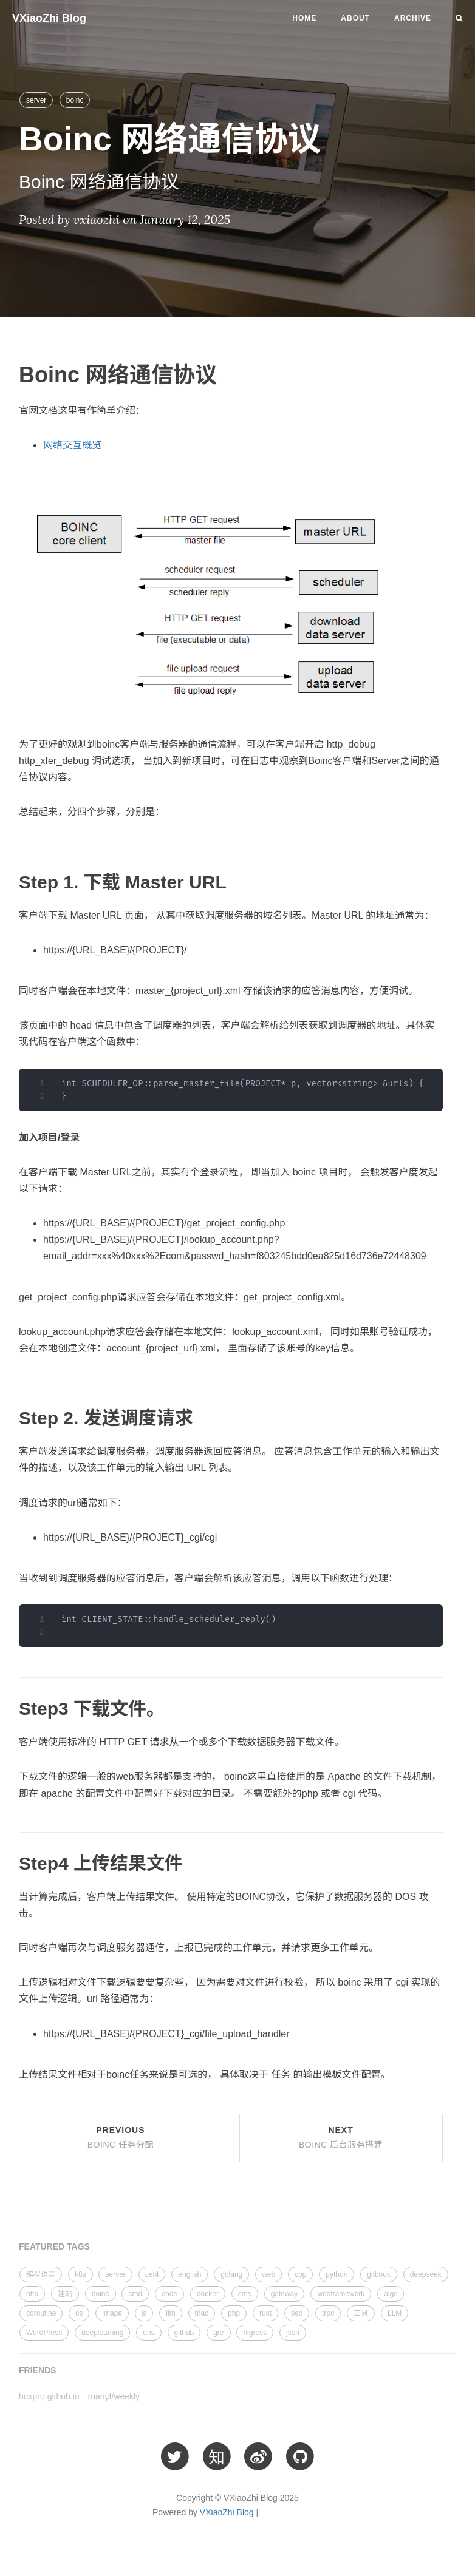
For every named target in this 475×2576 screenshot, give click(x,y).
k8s (80, 2274)
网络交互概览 (72, 445)
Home (304, 18)
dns (148, 2332)
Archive (412, 18)
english (189, 2274)
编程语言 (40, 2274)
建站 (65, 2294)
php (234, 2313)
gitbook (379, 2274)
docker (208, 2294)
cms (244, 2294)
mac (202, 2313)
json (292, 2332)
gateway (284, 2294)
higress (255, 2332)
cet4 (152, 2274)
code (169, 2294)
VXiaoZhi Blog (49, 18)
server (36, 100)
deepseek (426, 2274)
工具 (361, 2313)
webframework (340, 2294)
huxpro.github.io (49, 2396)
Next (341, 2137)
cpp (300, 2274)
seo (296, 2313)
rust (265, 2313)
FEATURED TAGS (54, 2246)
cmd (135, 2294)
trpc (328, 2313)
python (336, 2274)
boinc (75, 100)
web (268, 2274)
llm (170, 2313)
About (355, 18)
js (144, 2313)
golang (231, 2274)
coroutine (41, 2313)
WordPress (44, 2332)
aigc (390, 2294)
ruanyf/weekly (114, 2396)
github (184, 2332)
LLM (395, 2313)
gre (218, 2332)
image (112, 2313)
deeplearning (102, 2332)
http (32, 2294)
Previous (120, 2137)
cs (79, 2313)
